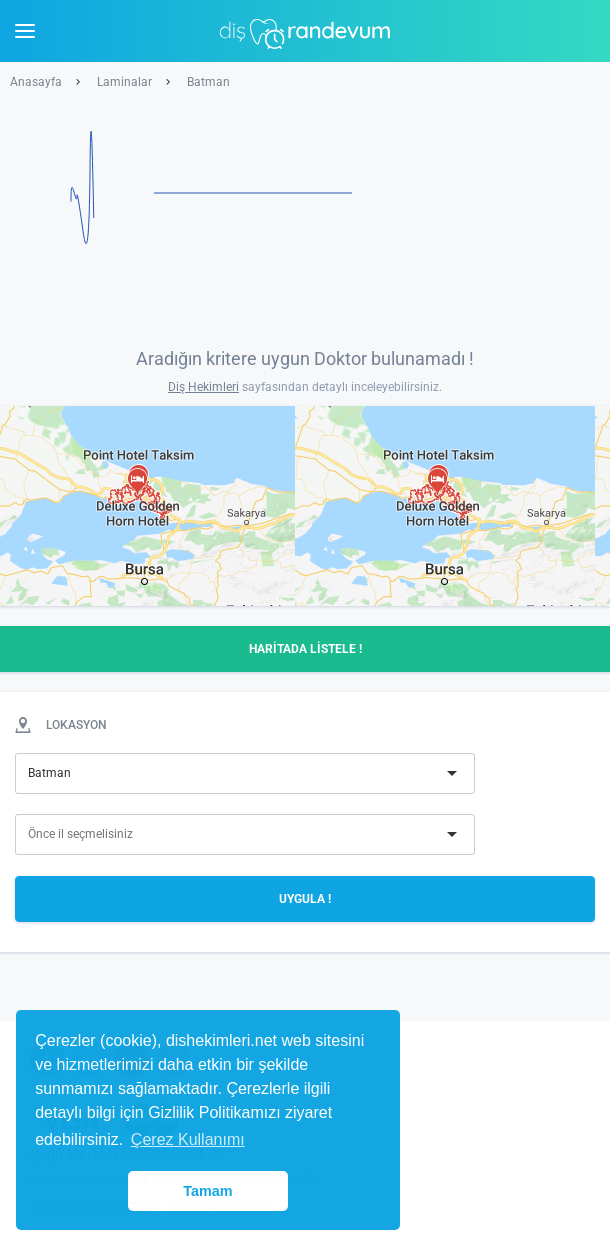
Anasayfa (36, 82)
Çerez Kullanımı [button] (188, 1139)
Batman (208, 82)
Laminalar (124, 82)
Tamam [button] (207, 1191)
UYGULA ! (305, 899)
